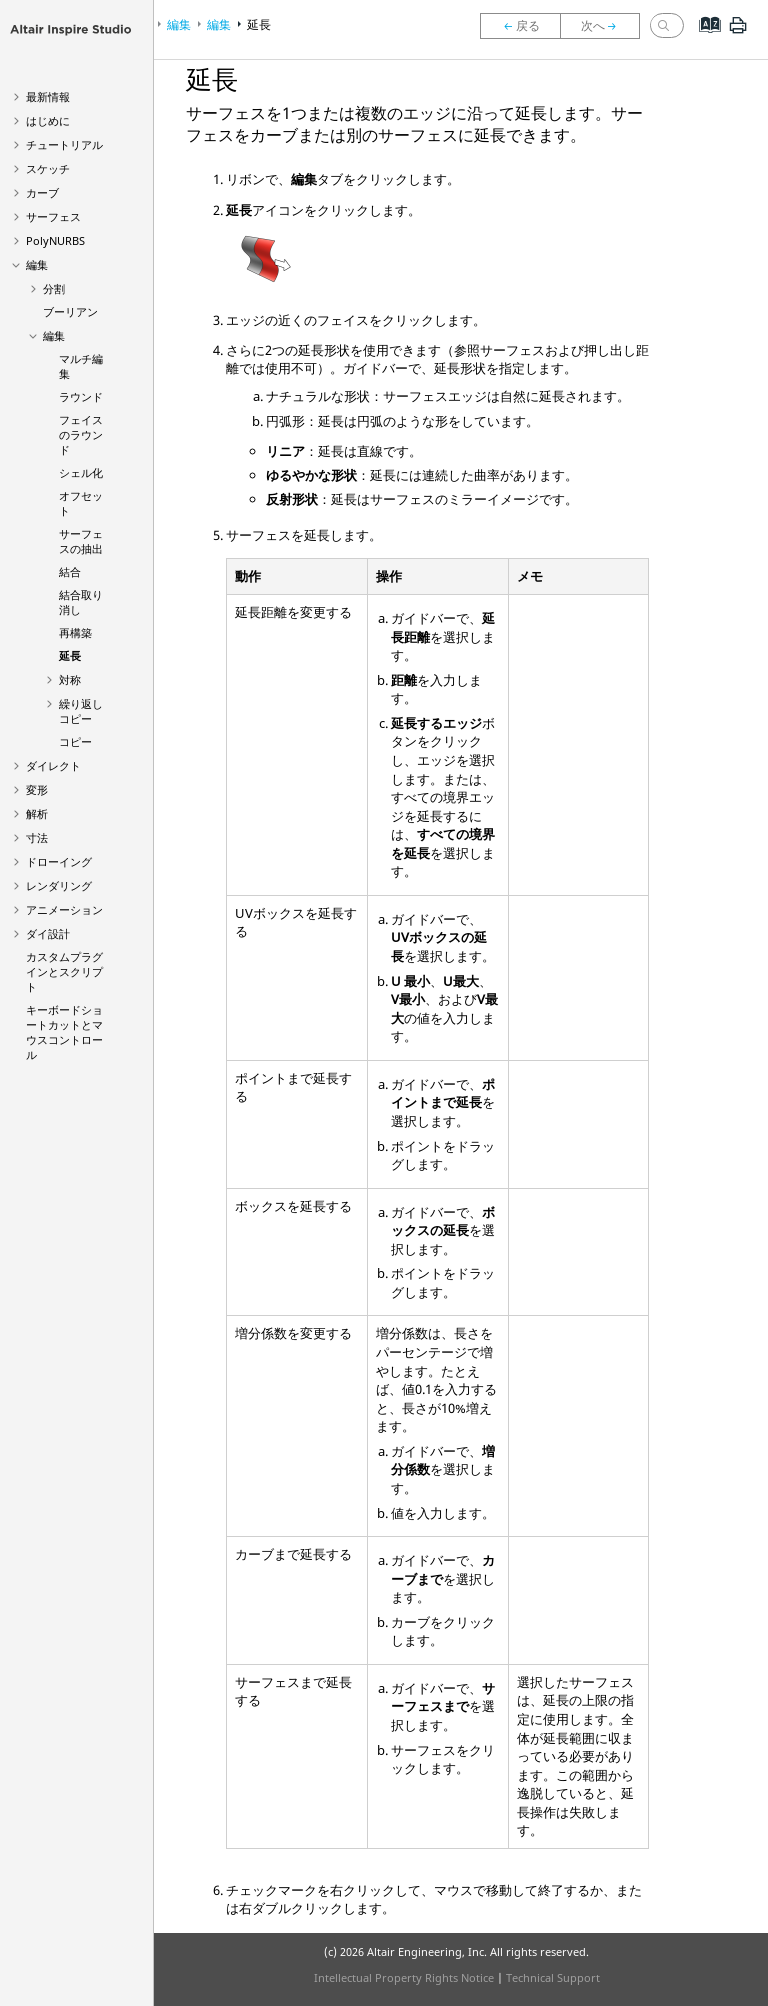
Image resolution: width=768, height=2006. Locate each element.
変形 (37, 789)
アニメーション (64, 909)
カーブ (42, 192)
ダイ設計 (48, 933)
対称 (70, 679)
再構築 (75, 632)
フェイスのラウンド (81, 434)
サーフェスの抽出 (81, 541)
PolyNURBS (55, 240)
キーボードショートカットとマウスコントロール (64, 1032)
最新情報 (48, 96)
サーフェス (53, 216)
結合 (70, 571)
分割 (54, 288)
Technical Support (553, 1977)
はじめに (48, 120)
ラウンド (81, 396)
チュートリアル (64, 144)
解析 (37, 813)
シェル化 (81, 472)
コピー (75, 741)
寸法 (37, 837)
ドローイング (59, 861)
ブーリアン (70, 311)
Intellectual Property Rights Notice (404, 1977)
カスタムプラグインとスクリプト (64, 971)
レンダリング (59, 885)
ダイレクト (53, 765)
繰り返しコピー (81, 711)
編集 (37, 264)
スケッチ (48, 168)
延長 (70, 655)
